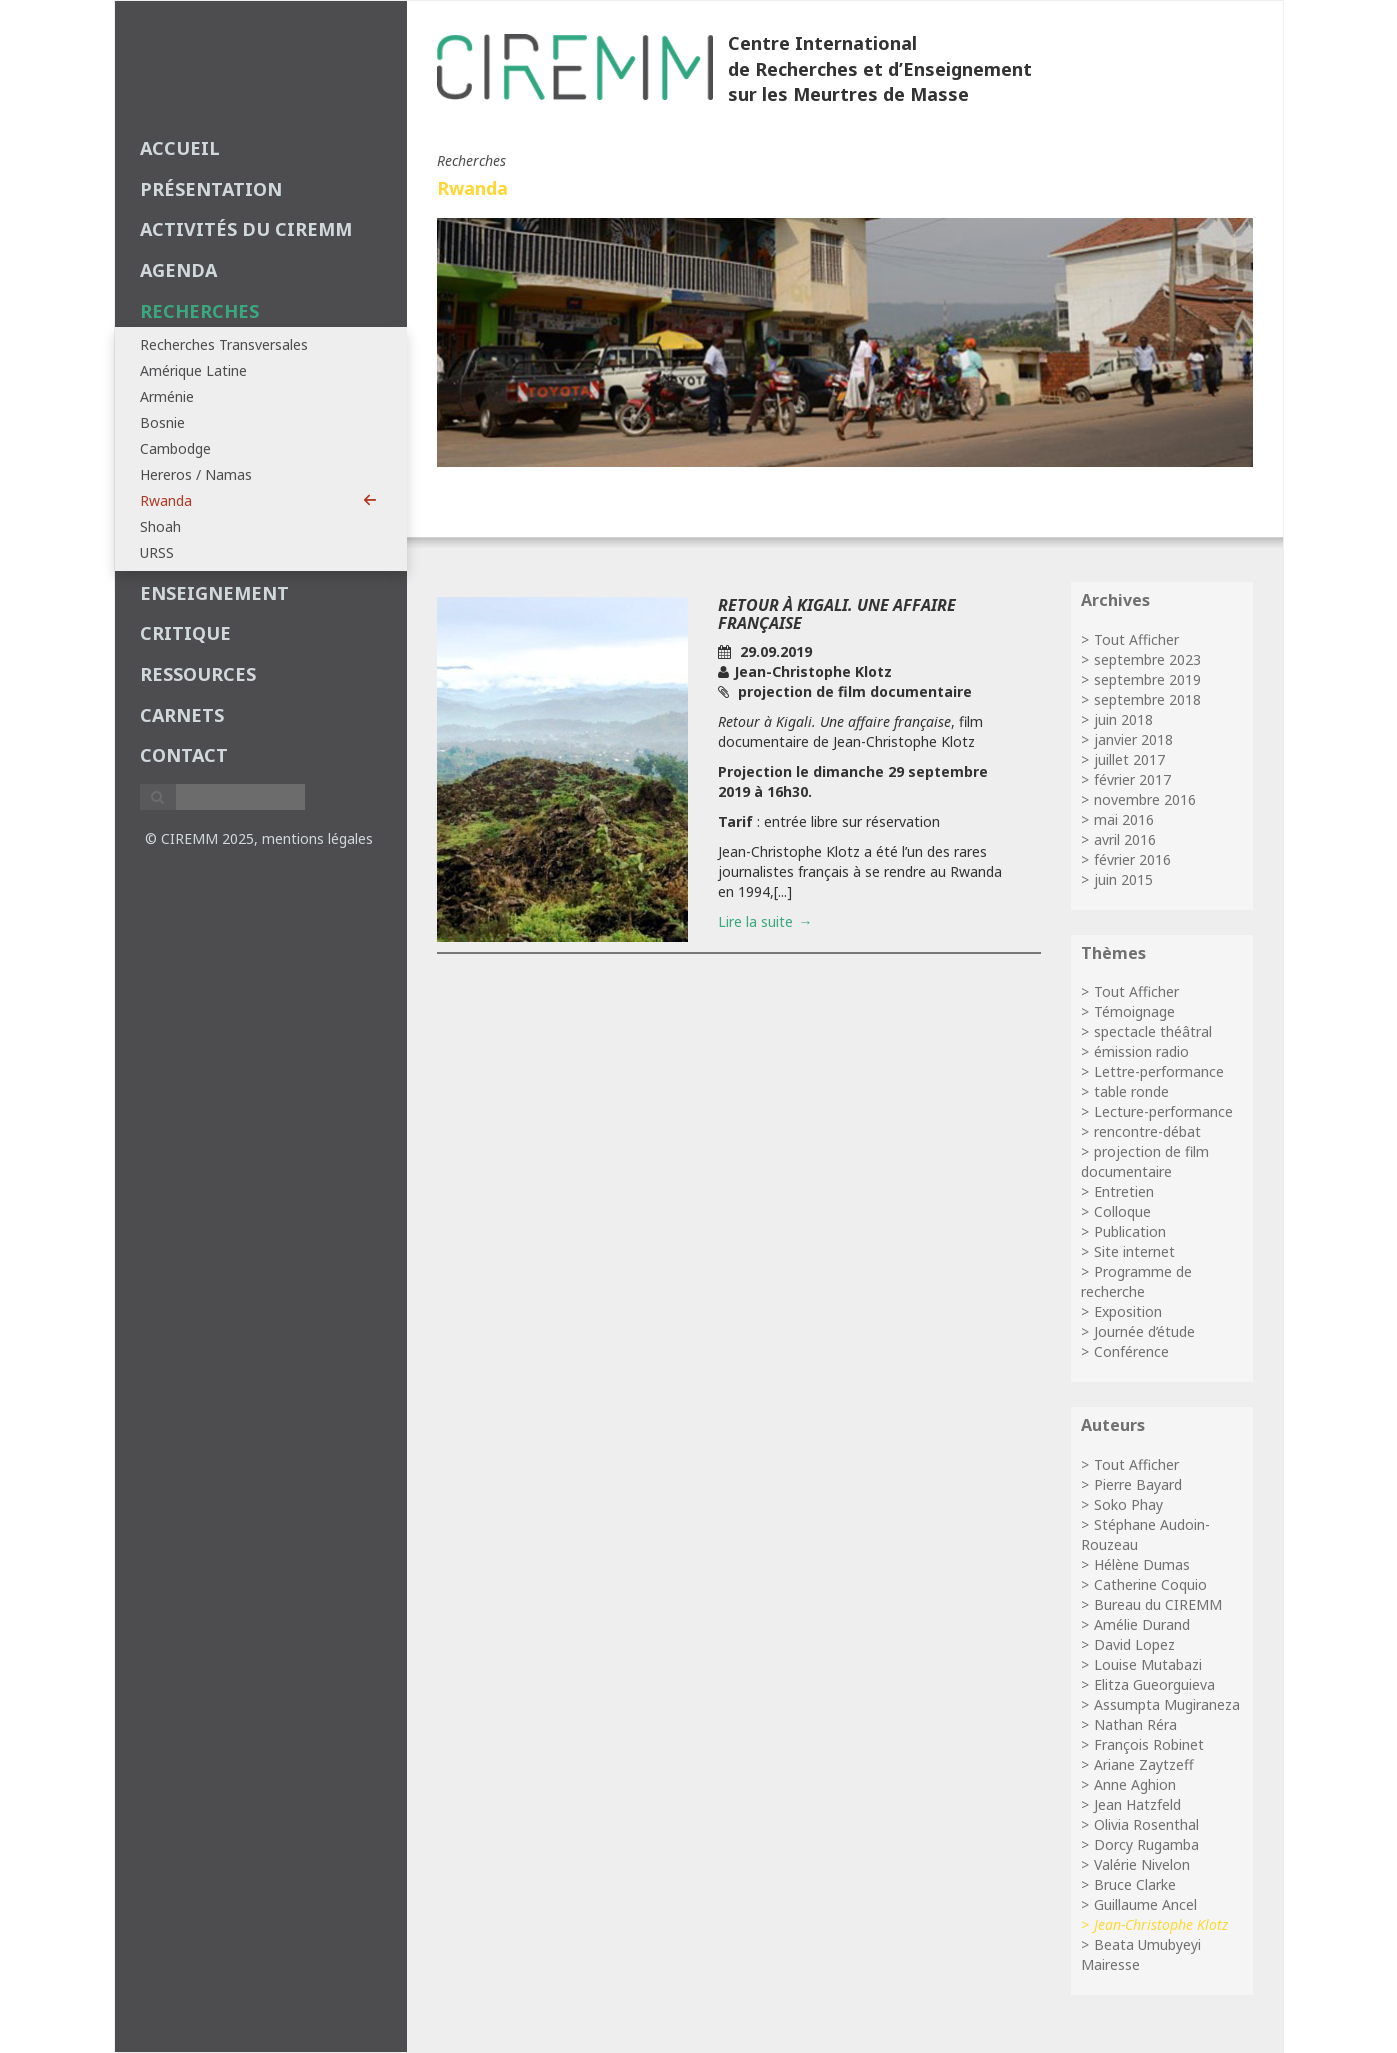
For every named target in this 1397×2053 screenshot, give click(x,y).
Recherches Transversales (224, 344)
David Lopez (1134, 1644)
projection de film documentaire (1145, 1161)
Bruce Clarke (1135, 1884)
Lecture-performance (1163, 1111)
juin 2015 (1123, 879)
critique (185, 633)
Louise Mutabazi (1148, 1664)
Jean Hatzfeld (1137, 1804)
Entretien (1124, 1191)
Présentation (211, 189)
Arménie (167, 396)
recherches (199, 311)
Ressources (198, 674)
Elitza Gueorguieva (1154, 1684)
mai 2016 (1124, 819)
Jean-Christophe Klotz (1161, 1924)
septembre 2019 (1147, 679)
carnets (182, 715)
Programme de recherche (1136, 1281)
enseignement (214, 593)
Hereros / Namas (196, 474)
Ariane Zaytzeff (1144, 1764)
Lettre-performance (1159, 1071)
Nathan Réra (1135, 1724)
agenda (178, 270)
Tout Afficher (1136, 639)
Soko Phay (1128, 1504)
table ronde (1131, 1091)
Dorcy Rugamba (1146, 1844)
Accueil (180, 148)
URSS (157, 552)
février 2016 (1132, 859)
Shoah (160, 526)
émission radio (1141, 1051)
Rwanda (258, 500)
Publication (1130, 1231)
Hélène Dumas (1142, 1564)
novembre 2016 (1145, 799)
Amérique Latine (193, 370)
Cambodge (175, 448)
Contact (184, 755)
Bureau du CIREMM (1158, 1604)
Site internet (1134, 1251)
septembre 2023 (1147, 659)
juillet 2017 (1129, 759)
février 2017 (1132, 779)
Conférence (1131, 1351)
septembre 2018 (1147, 699)
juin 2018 (1123, 719)
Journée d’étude (1144, 1331)
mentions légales (317, 838)
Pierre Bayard (1138, 1484)
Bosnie (162, 422)
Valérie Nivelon (1142, 1864)
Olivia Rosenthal (1146, 1824)
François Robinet (1149, 1744)
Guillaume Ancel (1145, 1904)
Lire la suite (755, 921)
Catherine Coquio (1150, 1584)
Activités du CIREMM (246, 229)
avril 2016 (1125, 839)
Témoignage (1134, 1011)
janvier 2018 (1133, 739)
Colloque (1122, 1211)
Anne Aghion (1135, 1784)
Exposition (1128, 1311)
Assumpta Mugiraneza (1167, 1704)
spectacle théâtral (1153, 1031)
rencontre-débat (1147, 1131)
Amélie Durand (1142, 1624)
